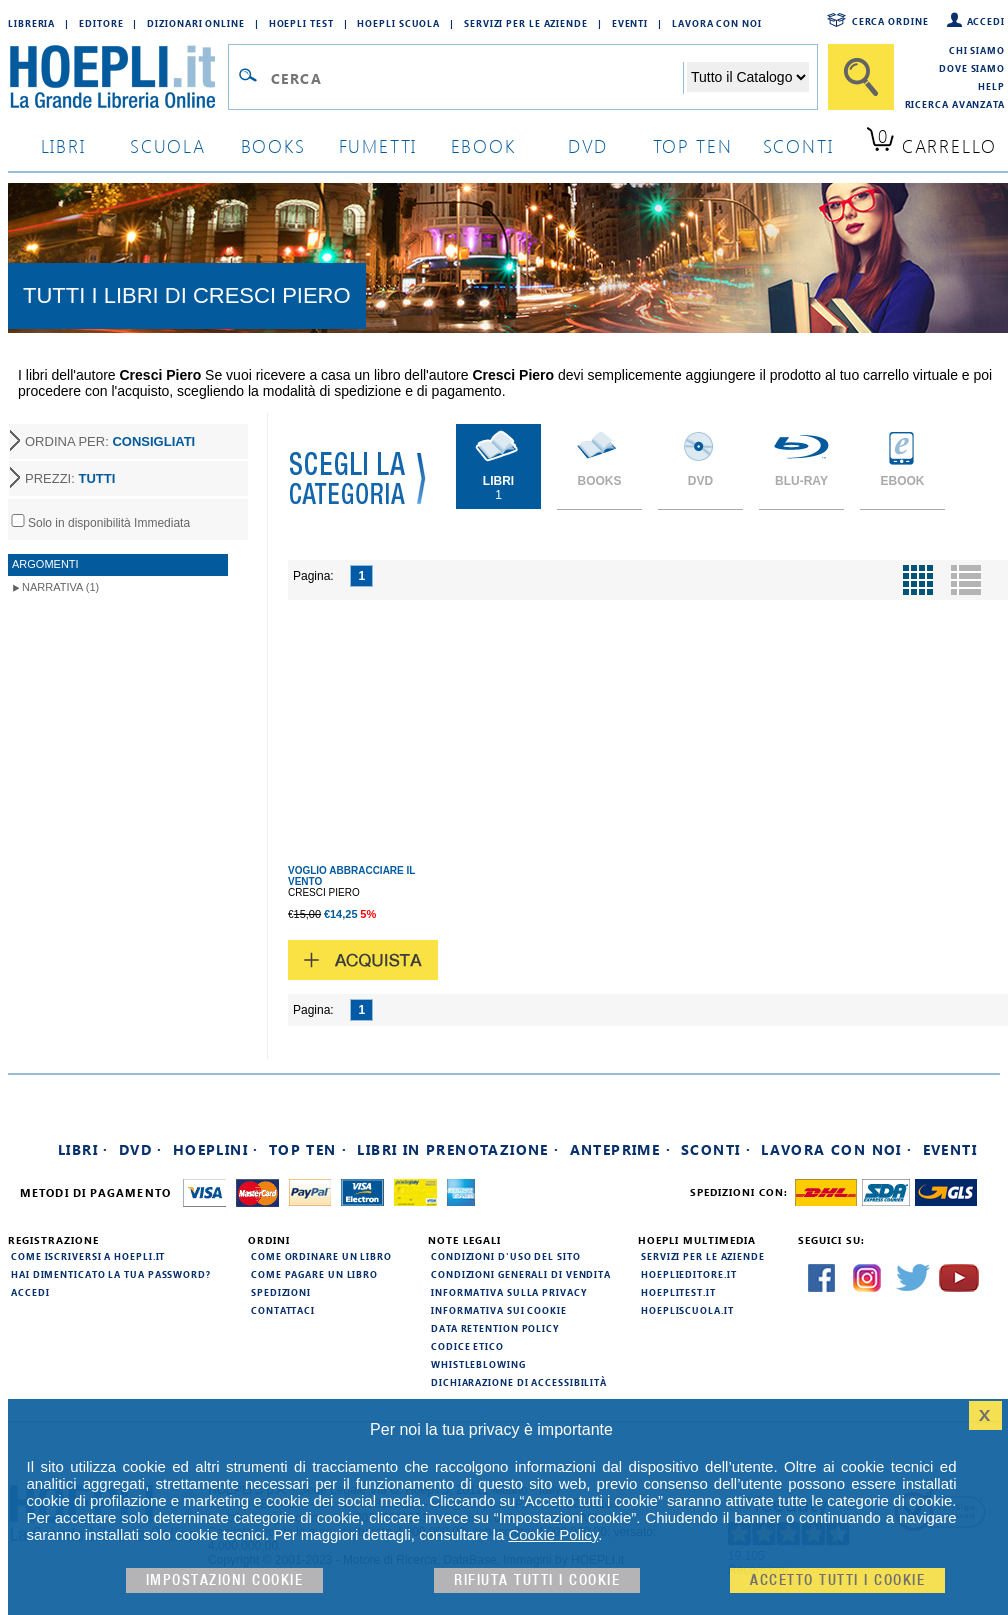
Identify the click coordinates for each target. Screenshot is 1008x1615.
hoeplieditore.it (688, 1274)
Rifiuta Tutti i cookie (537, 1580)
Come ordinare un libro (321, 1256)
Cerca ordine (890, 21)
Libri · (83, 1149)
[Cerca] (861, 77)
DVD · (141, 1149)
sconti (798, 145)
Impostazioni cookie (225, 1580)
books (273, 145)
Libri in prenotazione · (458, 1149)
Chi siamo (977, 50)
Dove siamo (972, 68)
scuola (168, 145)
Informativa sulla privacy (509, 1292)
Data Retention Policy (495, 1328)
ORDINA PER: (110, 441)
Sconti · (716, 1149)
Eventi (630, 23)
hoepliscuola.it (687, 1310)
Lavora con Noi (717, 23)
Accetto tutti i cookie (837, 1580)
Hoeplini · (216, 1149)
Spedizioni (281, 1292)
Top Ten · (308, 1149)
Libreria (31, 23)
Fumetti (378, 145)
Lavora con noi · (836, 1149)
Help (991, 86)
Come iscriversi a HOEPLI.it (88, 1256)
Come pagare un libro (314, 1274)
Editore (101, 23)
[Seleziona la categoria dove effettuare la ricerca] (748, 77)
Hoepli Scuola (398, 23)
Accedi (986, 21)
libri (63, 145)
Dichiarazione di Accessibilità (519, 1382)
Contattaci (283, 1310)
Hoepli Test (301, 23)
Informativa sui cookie (499, 1310)
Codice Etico (467, 1346)
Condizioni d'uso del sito (506, 1256)
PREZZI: (70, 478)
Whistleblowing (478, 1364)
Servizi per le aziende (526, 23)
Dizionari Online (195, 23)
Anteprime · (620, 1149)
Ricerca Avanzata (955, 104)
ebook (483, 145)
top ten (693, 145)
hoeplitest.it (678, 1292)
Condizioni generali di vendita (521, 1274)
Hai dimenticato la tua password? (111, 1274)
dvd (588, 145)
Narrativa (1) (60, 587)
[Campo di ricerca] (476, 78)
